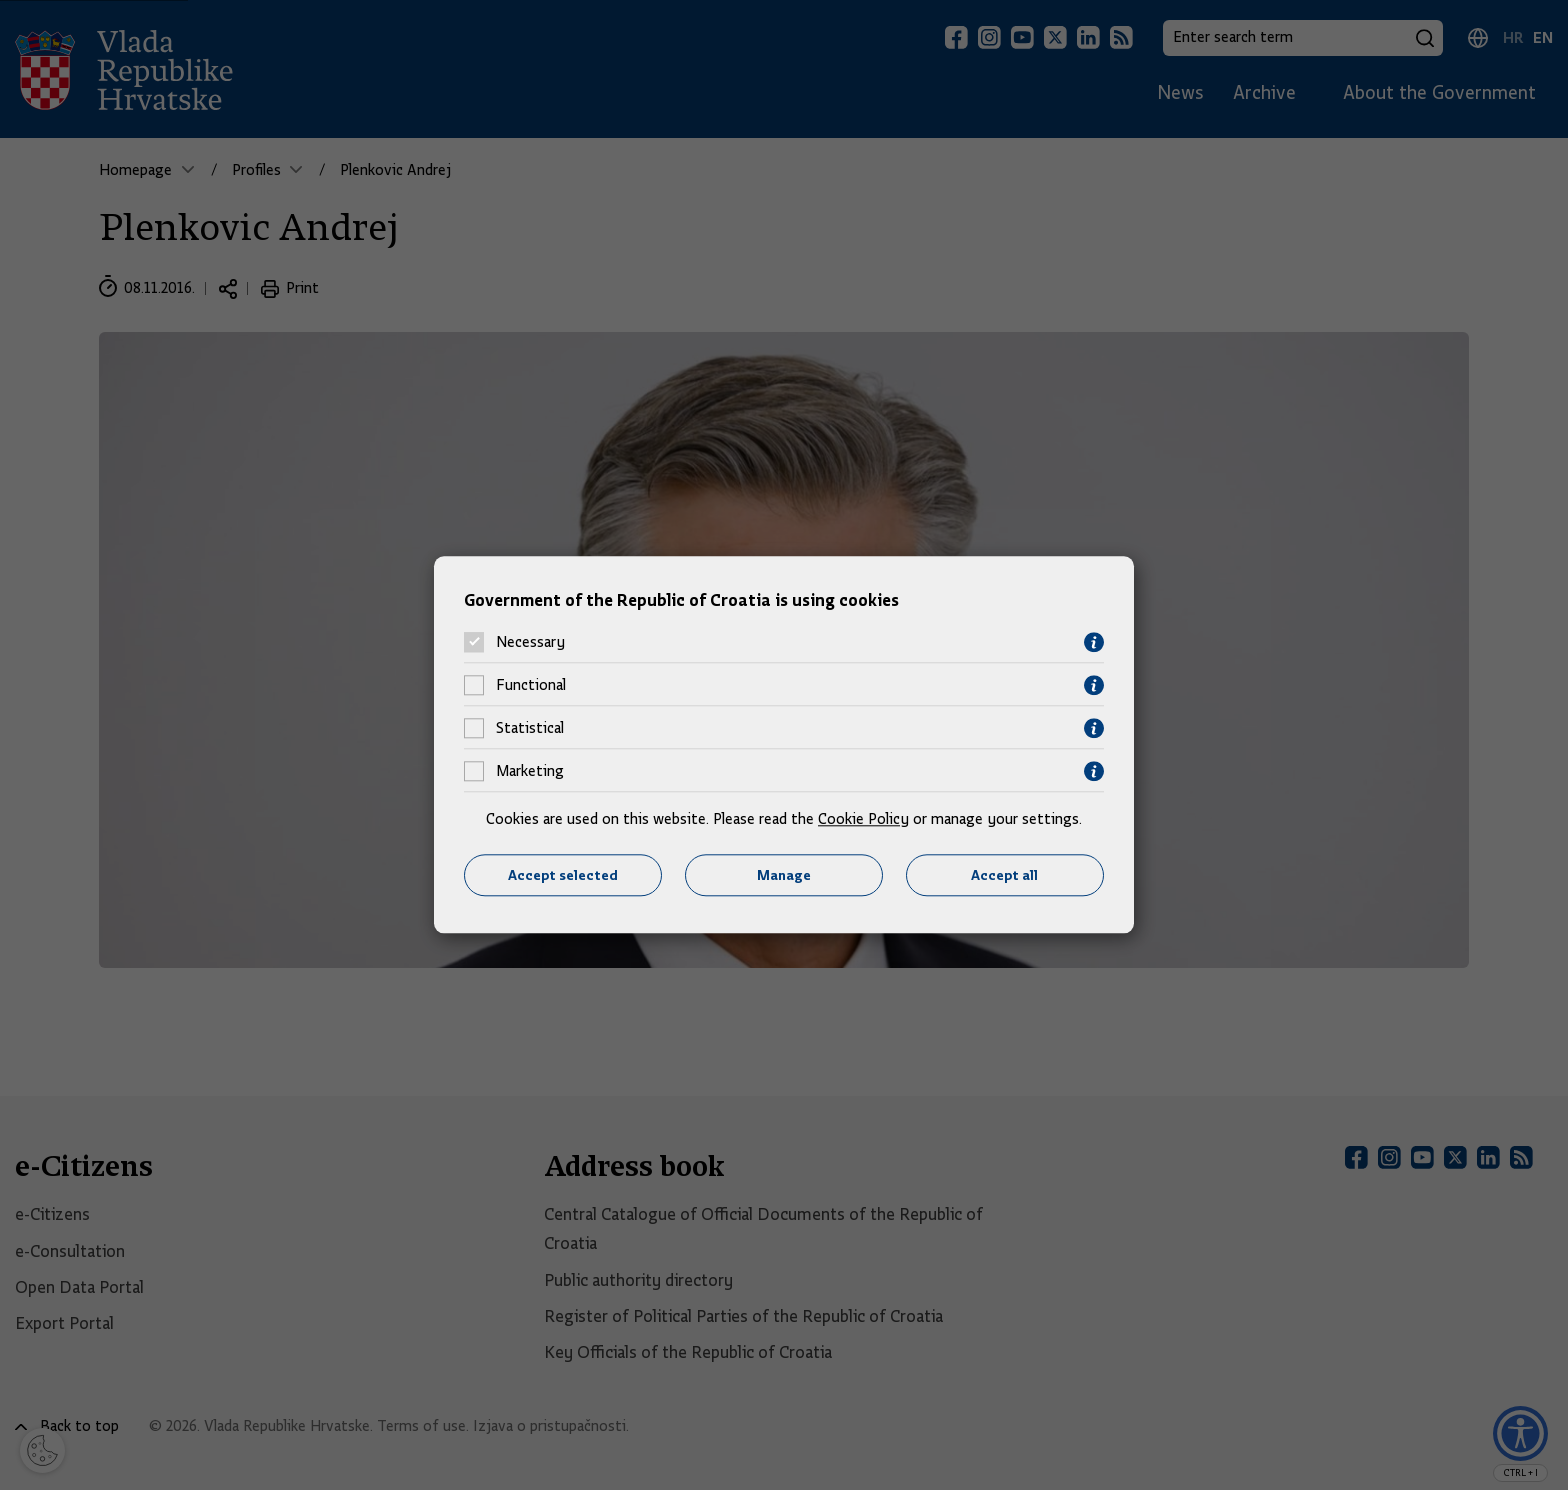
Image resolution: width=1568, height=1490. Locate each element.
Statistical (530, 729)
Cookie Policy (863, 819)
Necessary (530, 643)
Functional (531, 686)
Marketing (530, 772)
